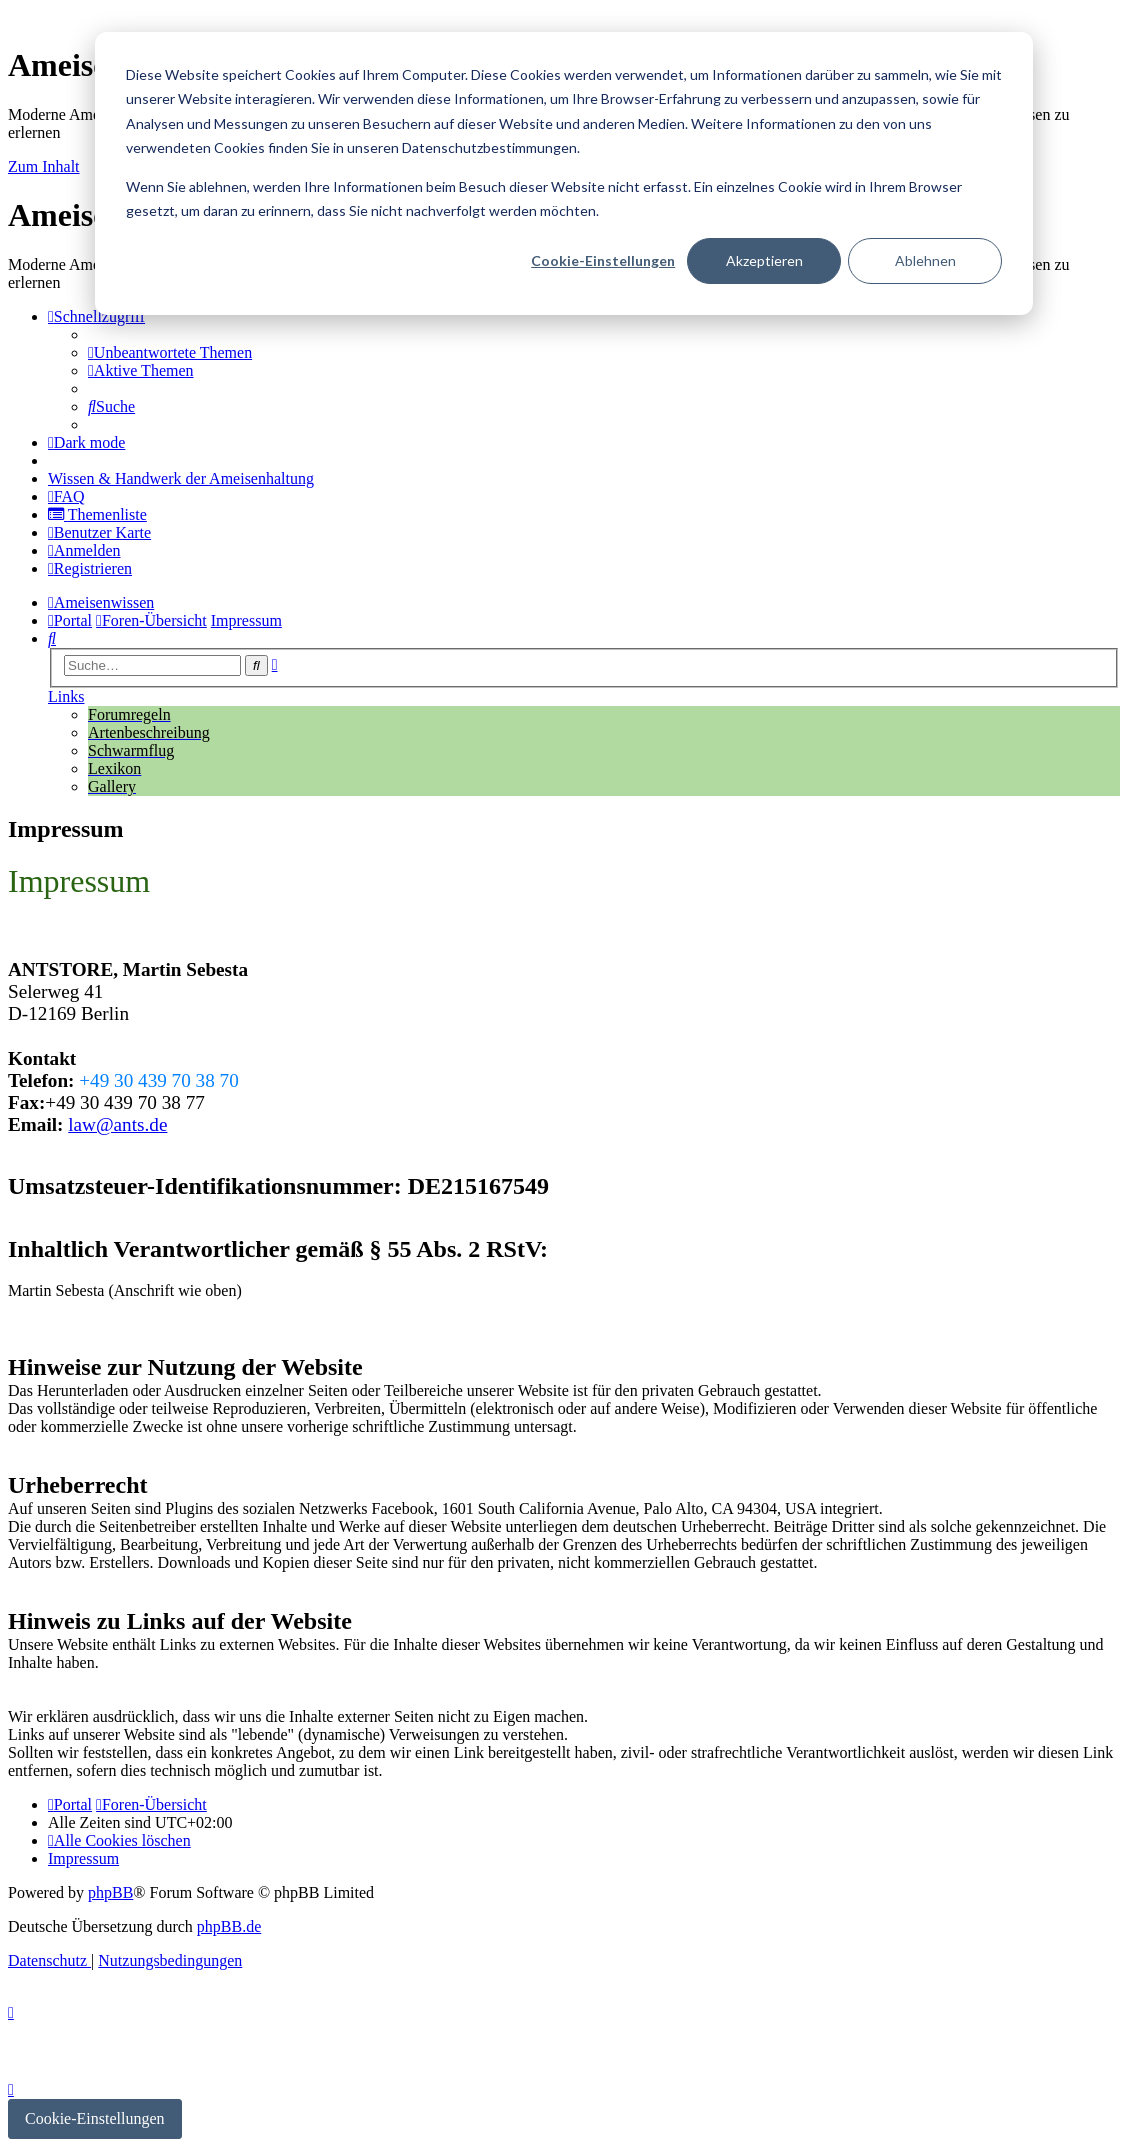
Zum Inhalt (44, 166)
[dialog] (564, 173)
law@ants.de (117, 1124)
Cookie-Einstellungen (603, 260)
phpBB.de (229, 1926)
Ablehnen (925, 260)
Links (66, 696)
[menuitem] (170, 352)
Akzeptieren (764, 260)
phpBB (110, 1892)
